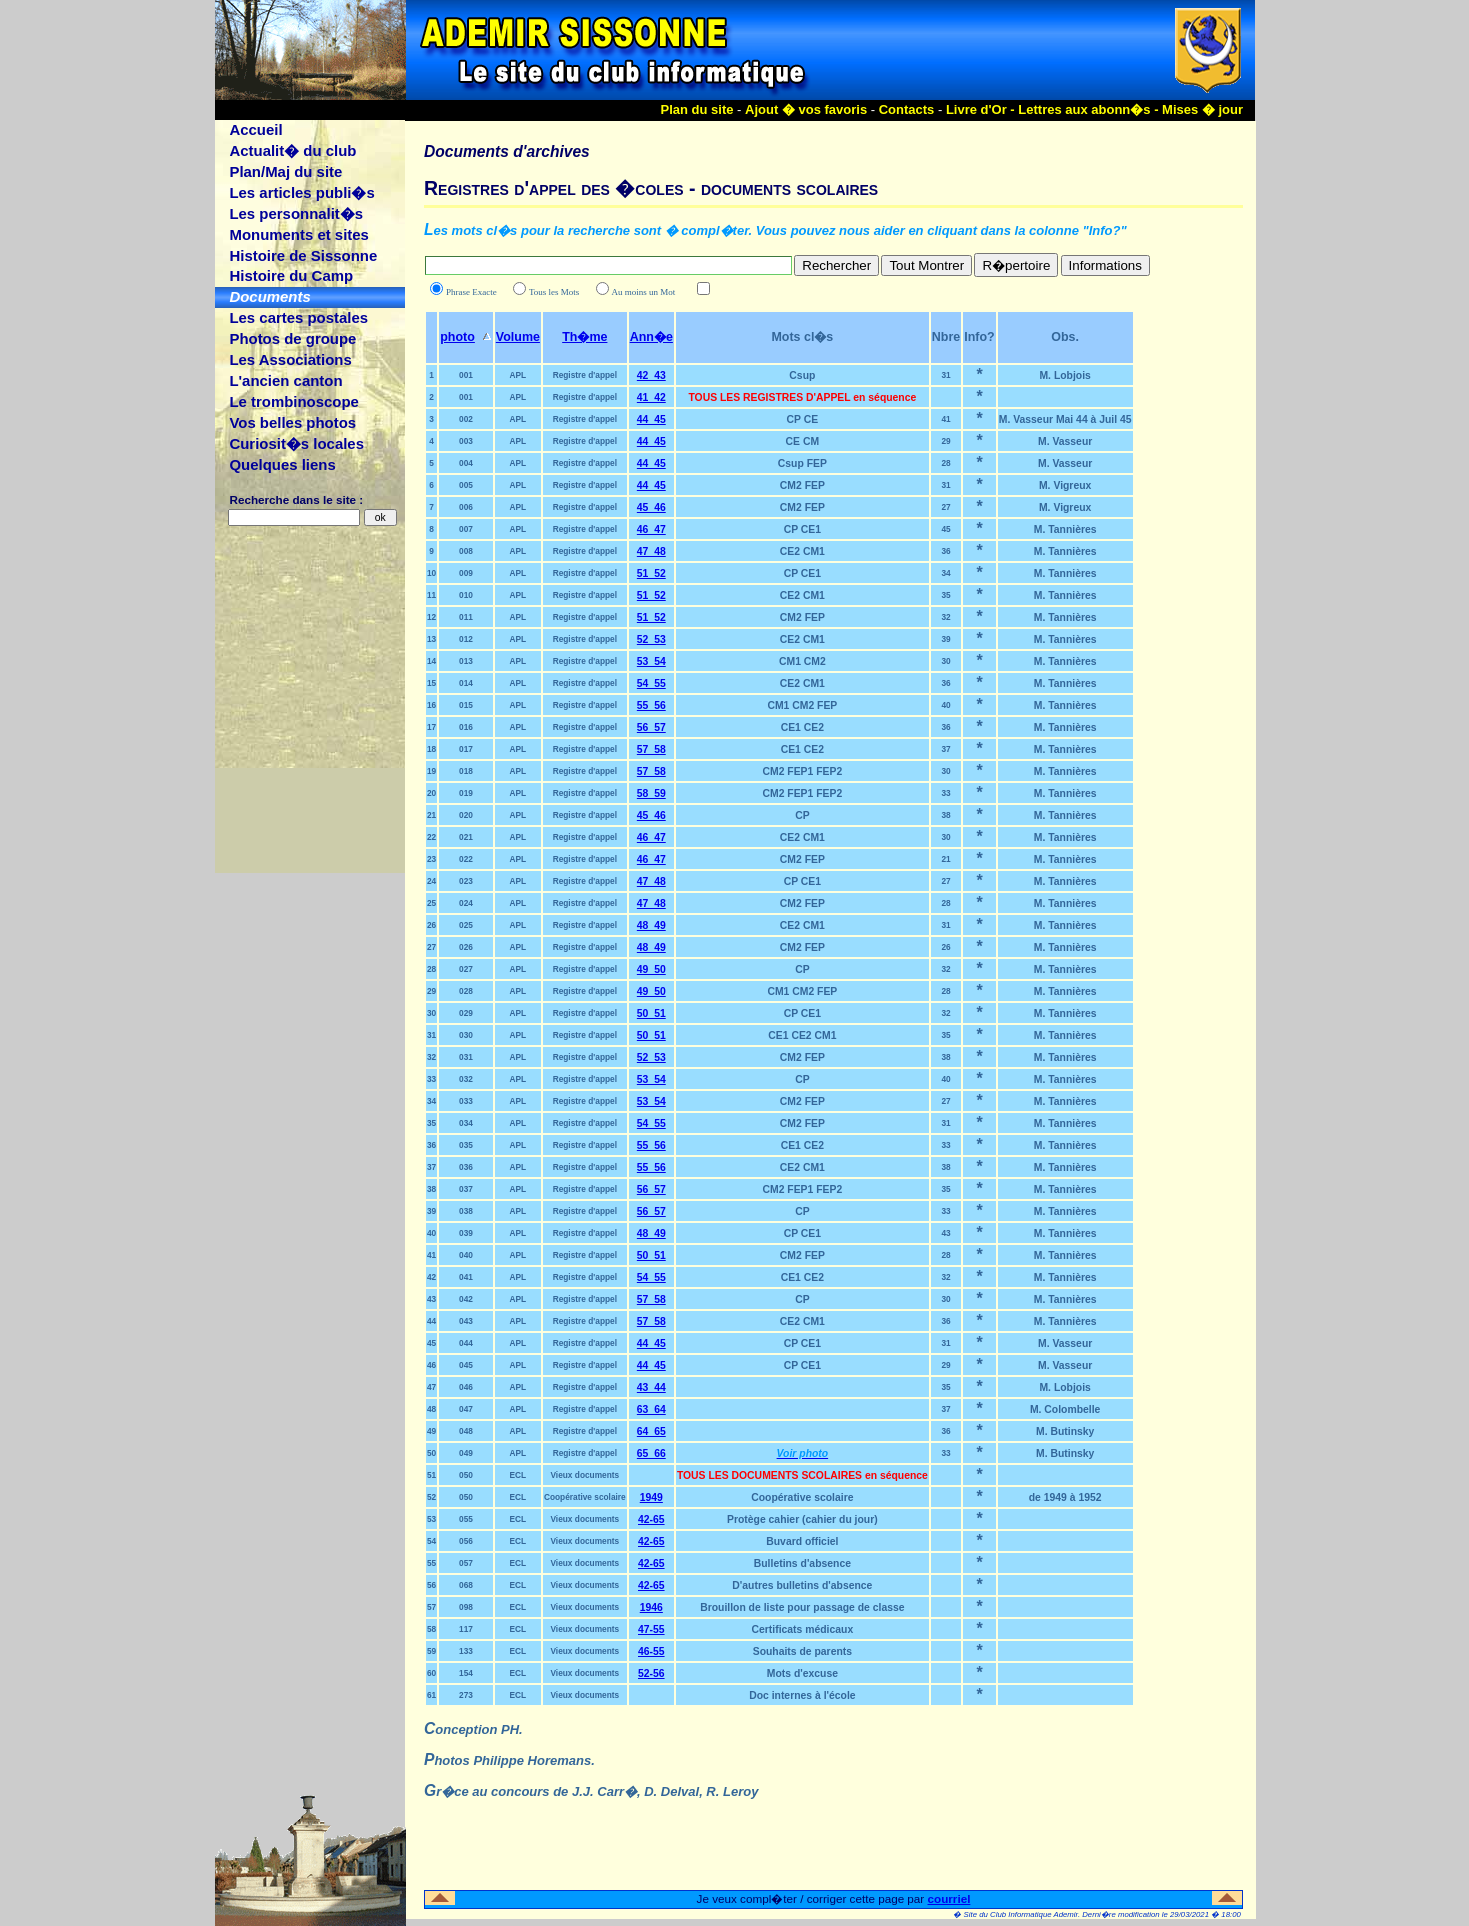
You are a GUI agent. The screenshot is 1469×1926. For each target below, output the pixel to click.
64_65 (651, 1431)
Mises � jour (1202, 109)
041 (466, 1277)
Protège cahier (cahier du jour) (802, 1519)
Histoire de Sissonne (303, 255)
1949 (651, 1497)
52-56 (651, 1673)
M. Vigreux (1065, 485)
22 (431, 837)
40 (945, 705)
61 (431, 1695)
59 (431, 1651)
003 (466, 441)
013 (466, 661)
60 (431, 1673)
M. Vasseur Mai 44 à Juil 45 (1065, 419)
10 (431, 573)
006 (466, 507)
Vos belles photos (292, 422)
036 (466, 1167)
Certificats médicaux (803, 1629)
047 (466, 1409)
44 (431, 1321)
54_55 (651, 683)
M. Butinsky (1065, 1431)
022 (466, 859)
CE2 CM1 (802, 551)
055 (466, 1519)
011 (466, 617)
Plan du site (697, 109)
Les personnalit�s (296, 213)
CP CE (803, 419)
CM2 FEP (802, 485)
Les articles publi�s (301, 192)
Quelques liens (282, 464)
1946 (651, 1607)
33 (945, 793)
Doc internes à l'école (802, 1695)
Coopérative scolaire (585, 1497)
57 (431, 1607)
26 (431, 925)
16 (431, 705)
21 (431, 815)
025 (466, 925)
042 (466, 1299)
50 (431, 1453)
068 (466, 1585)
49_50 (651, 969)
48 (431, 1409)
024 (466, 903)
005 (466, 485)
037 (466, 1189)
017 (466, 749)
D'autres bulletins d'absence (802, 1585)
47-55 (651, 1629)
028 (466, 991)
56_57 (651, 727)
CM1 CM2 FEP (802, 705)
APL (518, 375)
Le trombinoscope (293, 401)
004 (466, 463)
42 (431, 1277)
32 (945, 617)
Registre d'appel (585, 375)
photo (457, 337)
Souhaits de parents (802, 1651)
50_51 (651, 1013)
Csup (802, 375)
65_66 (651, 1453)
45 (945, 529)
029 (466, 1013)
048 (466, 1431)
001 (466, 375)
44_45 (651, 419)
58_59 (651, 793)
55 (431, 1563)
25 (431, 903)
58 (431, 1629)
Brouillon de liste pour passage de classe (802, 1607)
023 (466, 881)
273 (466, 1695)
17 (431, 727)
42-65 (651, 1519)
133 (466, 1651)
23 (431, 859)
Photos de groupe (292, 338)
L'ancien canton (285, 380)
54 (431, 1541)
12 (431, 617)
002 (466, 419)
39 (945, 639)
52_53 (651, 639)
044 (466, 1343)
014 (466, 683)
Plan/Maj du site (285, 171)
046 (466, 1387)
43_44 (651, 1387)
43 (945, 1233)
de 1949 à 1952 (1065, 1497)
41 (945, 419)
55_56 (651, 705)
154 (466, 1673)
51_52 (651, 573)
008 (466, 551)
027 (466, 969)
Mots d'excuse (802, 1673)
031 (466, 1057)
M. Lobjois (1064, 375)
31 (945, 375)
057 (466, 1563)
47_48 (651, 551)
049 (466, 1453)
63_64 (651, 1409)
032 (466, 1079)
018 (466, 771)
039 (466, 1233)
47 (431, 1387)
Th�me (584, 337)
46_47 (651, 529)
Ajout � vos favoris (806, 109)
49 (431, 1431)
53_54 (651, 661)
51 (431, 1475)
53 (431, 1519)
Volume (518, 337)
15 (431, 683)
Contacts (907, 109)
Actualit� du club (292, 150)
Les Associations (290, 359)
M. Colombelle (1065, 1409)
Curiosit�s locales (296, 443)
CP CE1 (802, 529)
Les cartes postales (298, 317)
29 (945, 441)
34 (945, 573)
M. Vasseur (1065, 441)
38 (945, 815)
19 (431, 771)
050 (466, 1475)
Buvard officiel (802, 1541)
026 (466, 947)
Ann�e (651, 337)
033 (466, 1101)
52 (431, 1497)
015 (466, 705)
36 (945, 551)
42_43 (651, 375)
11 (431, 595)
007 (466, 529)
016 (466, 727)
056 (466, 1541)
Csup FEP (802, 463)
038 (466, 1211)
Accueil (255, 129)
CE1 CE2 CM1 (802, 1035)
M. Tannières (1065, 529)
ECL (518, 1475)
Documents (269, 296)
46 (431, 1365)
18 (431, 749)
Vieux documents (584, 1475)
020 (466, 815)
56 (431, 1585)
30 (945, 661)
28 (945, 463)
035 (466, 1145)
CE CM (802, 441)
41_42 (651, 397)
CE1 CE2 (802, 727)
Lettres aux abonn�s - (1090, 109)
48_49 (651, 925)
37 (945, 749)
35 (945, 595)
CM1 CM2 (802, 661)
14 (431, 661)
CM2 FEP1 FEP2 (803, 771)
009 (466, 573)
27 (945, 507)
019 (466, 793)
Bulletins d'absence (802, 1563)
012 (466, 639)
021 (466, 837)
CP (802, 815)
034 (466, 1123)
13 (431, 639)
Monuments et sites (298, 234)
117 (466, 1629)
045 (466, 1365)
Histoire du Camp (291, 275)
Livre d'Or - (982, 109)
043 (466, 1321)
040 (466, 1255)
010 (466, 595)
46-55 (651, 1651)
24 (431, 881)
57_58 (651, 749)
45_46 (651, 507)
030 (466, 1035)
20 (431, 793)
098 (466, 1607)
